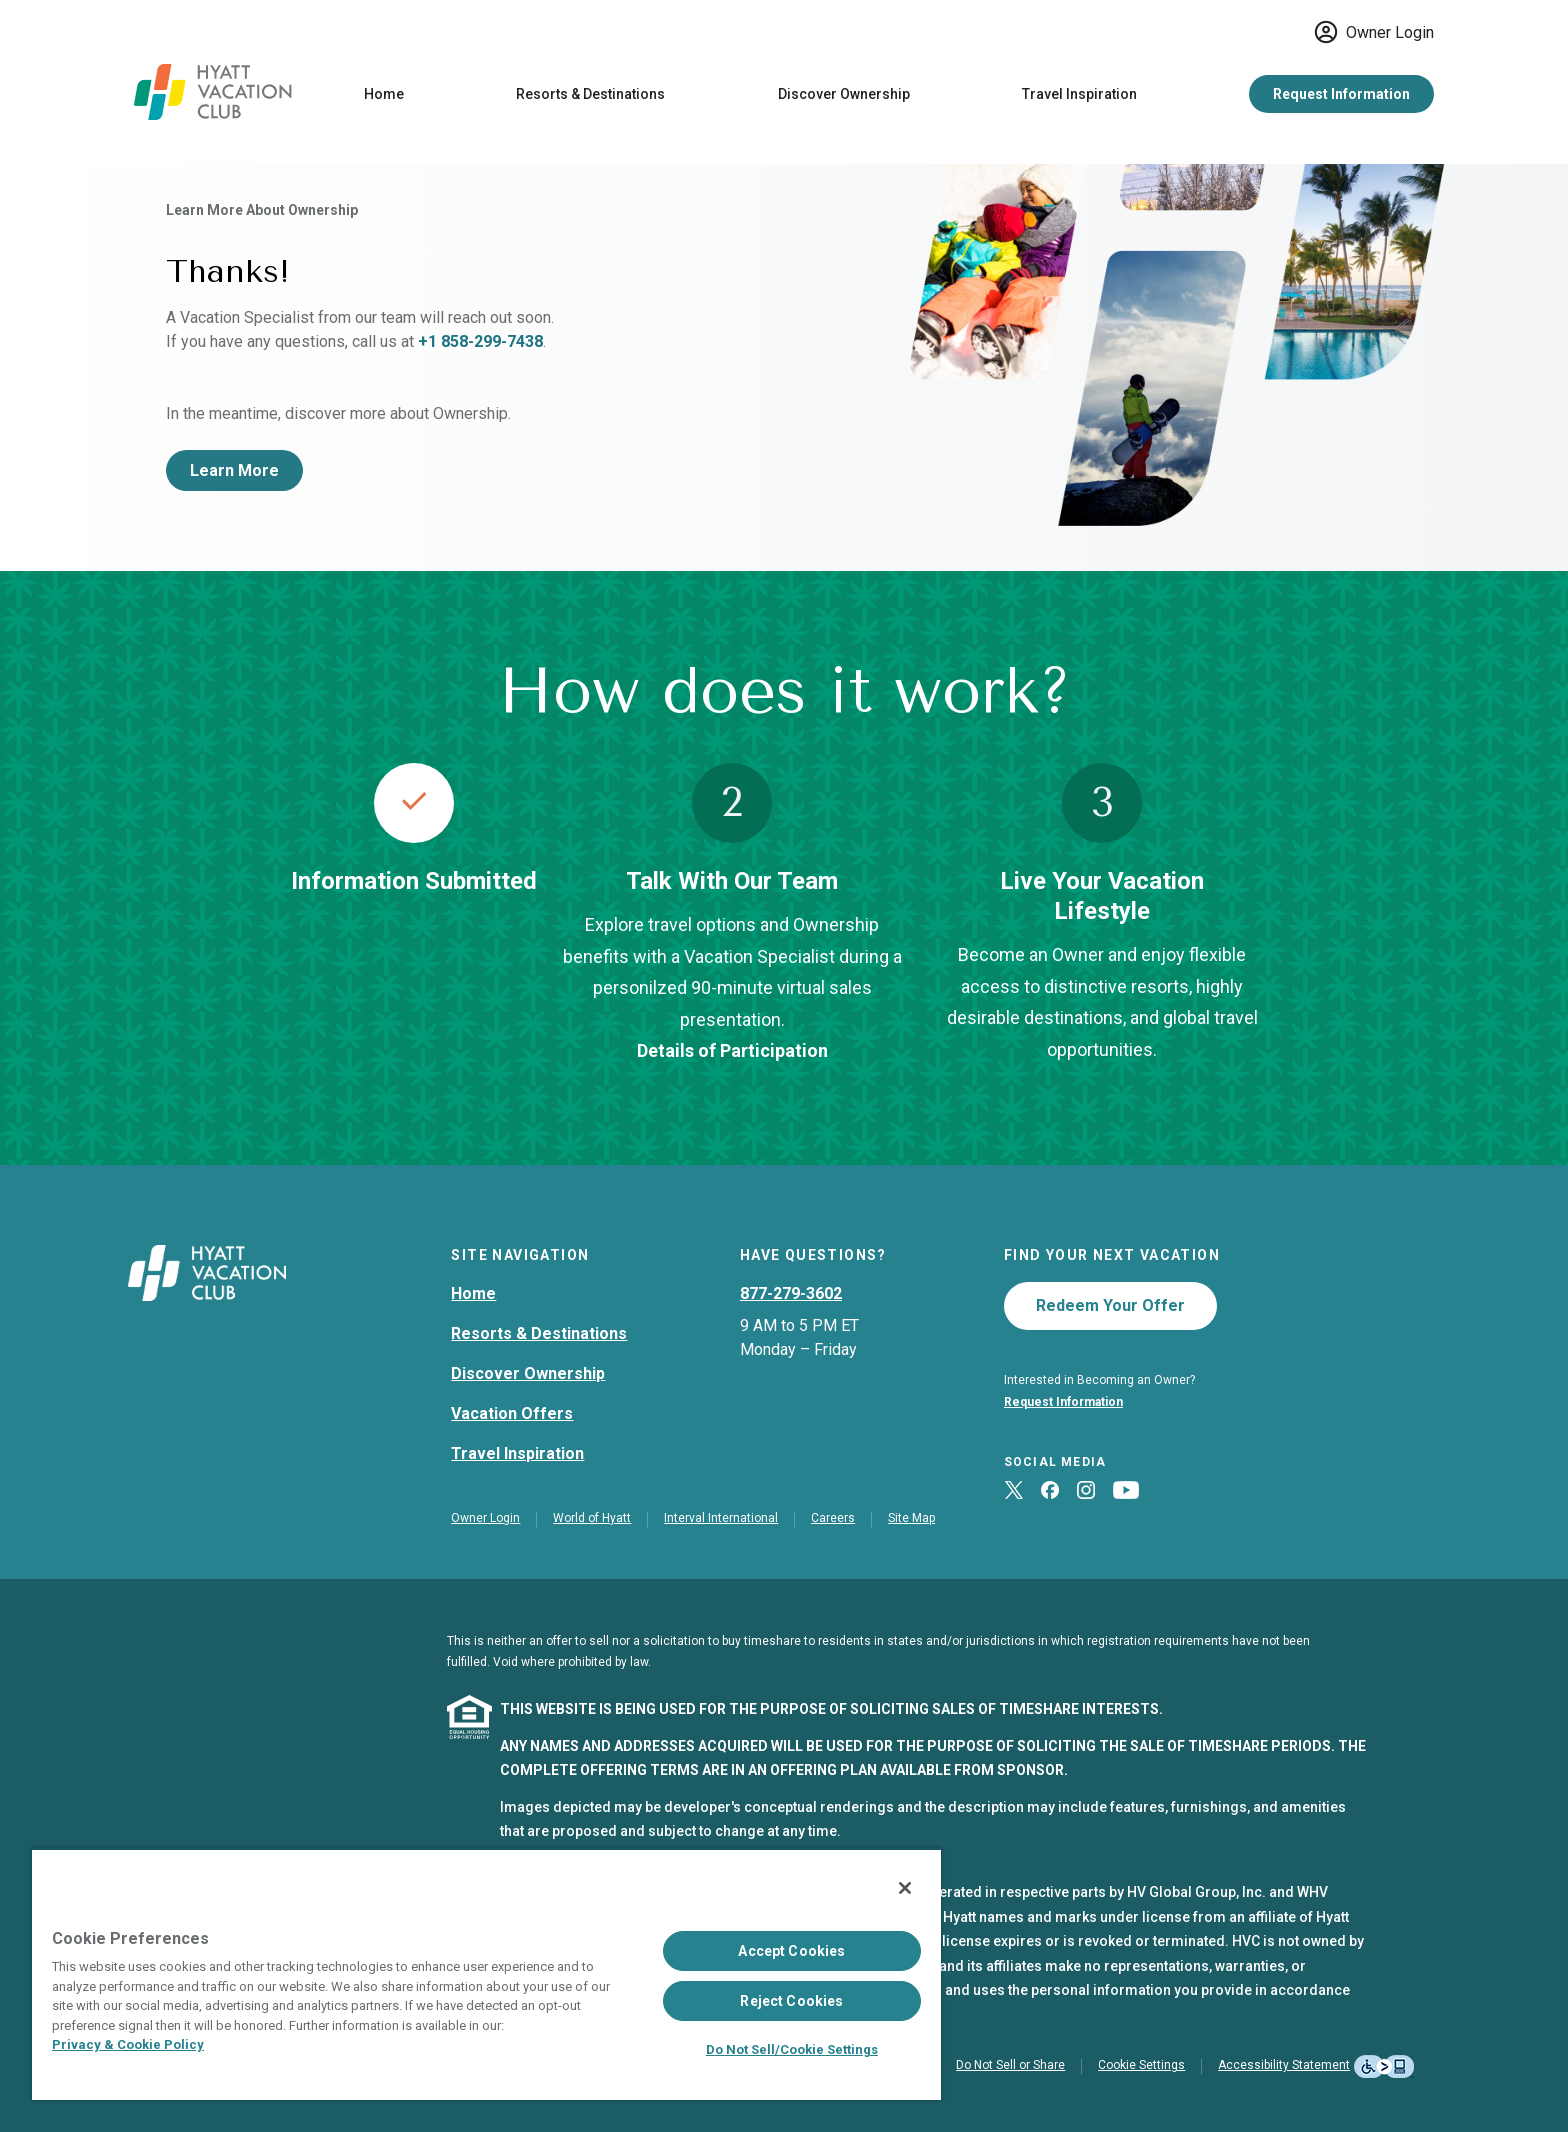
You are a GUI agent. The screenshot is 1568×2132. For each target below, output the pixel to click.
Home (384, 94)
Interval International (721, 1518)
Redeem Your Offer (1110, 1305)
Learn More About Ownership (262, 210)
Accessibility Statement (1284, 2065)
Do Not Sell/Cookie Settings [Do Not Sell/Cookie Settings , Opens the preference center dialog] (792, 2049)
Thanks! (228, 271)
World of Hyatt (592, 1518)
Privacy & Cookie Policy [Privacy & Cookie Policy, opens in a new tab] (128, 2044)
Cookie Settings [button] (1141, 2065)
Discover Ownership (844, 94)
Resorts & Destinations (590, 94)
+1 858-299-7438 (480, 341)
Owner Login (1374, 32)
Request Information (1341, 94)
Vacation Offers (512, 1413)
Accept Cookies (791, 1951)
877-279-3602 (791, 1293)
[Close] (905, 1888)
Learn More (234, 470)
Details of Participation (732, 1050)
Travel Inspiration (1079, 94)
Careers (833, 1518)
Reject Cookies (791, 2001)
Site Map (911, 1518)
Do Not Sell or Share (1010, 2065)
